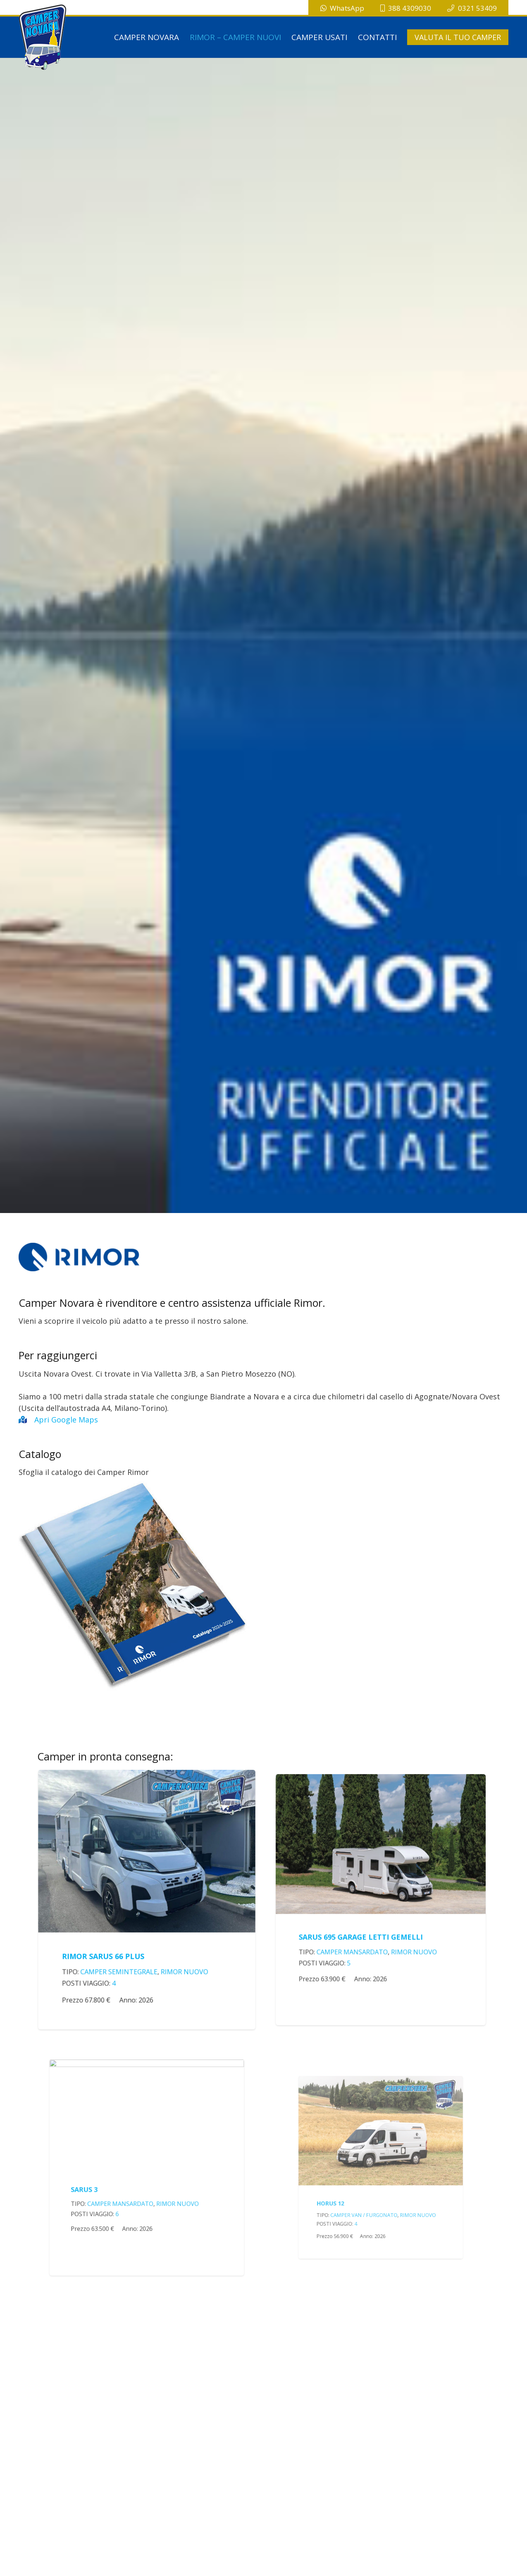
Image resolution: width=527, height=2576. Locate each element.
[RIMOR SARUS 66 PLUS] (146, 1820)
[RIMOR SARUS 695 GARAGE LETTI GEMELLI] (380, 1861)
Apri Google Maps (66, 1420)
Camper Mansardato (371, 1916)
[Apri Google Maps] (26, 1419)
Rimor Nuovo (171, 1946)
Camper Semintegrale (128, 1946)
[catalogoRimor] (263, 1584)
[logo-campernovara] (43, 37)
